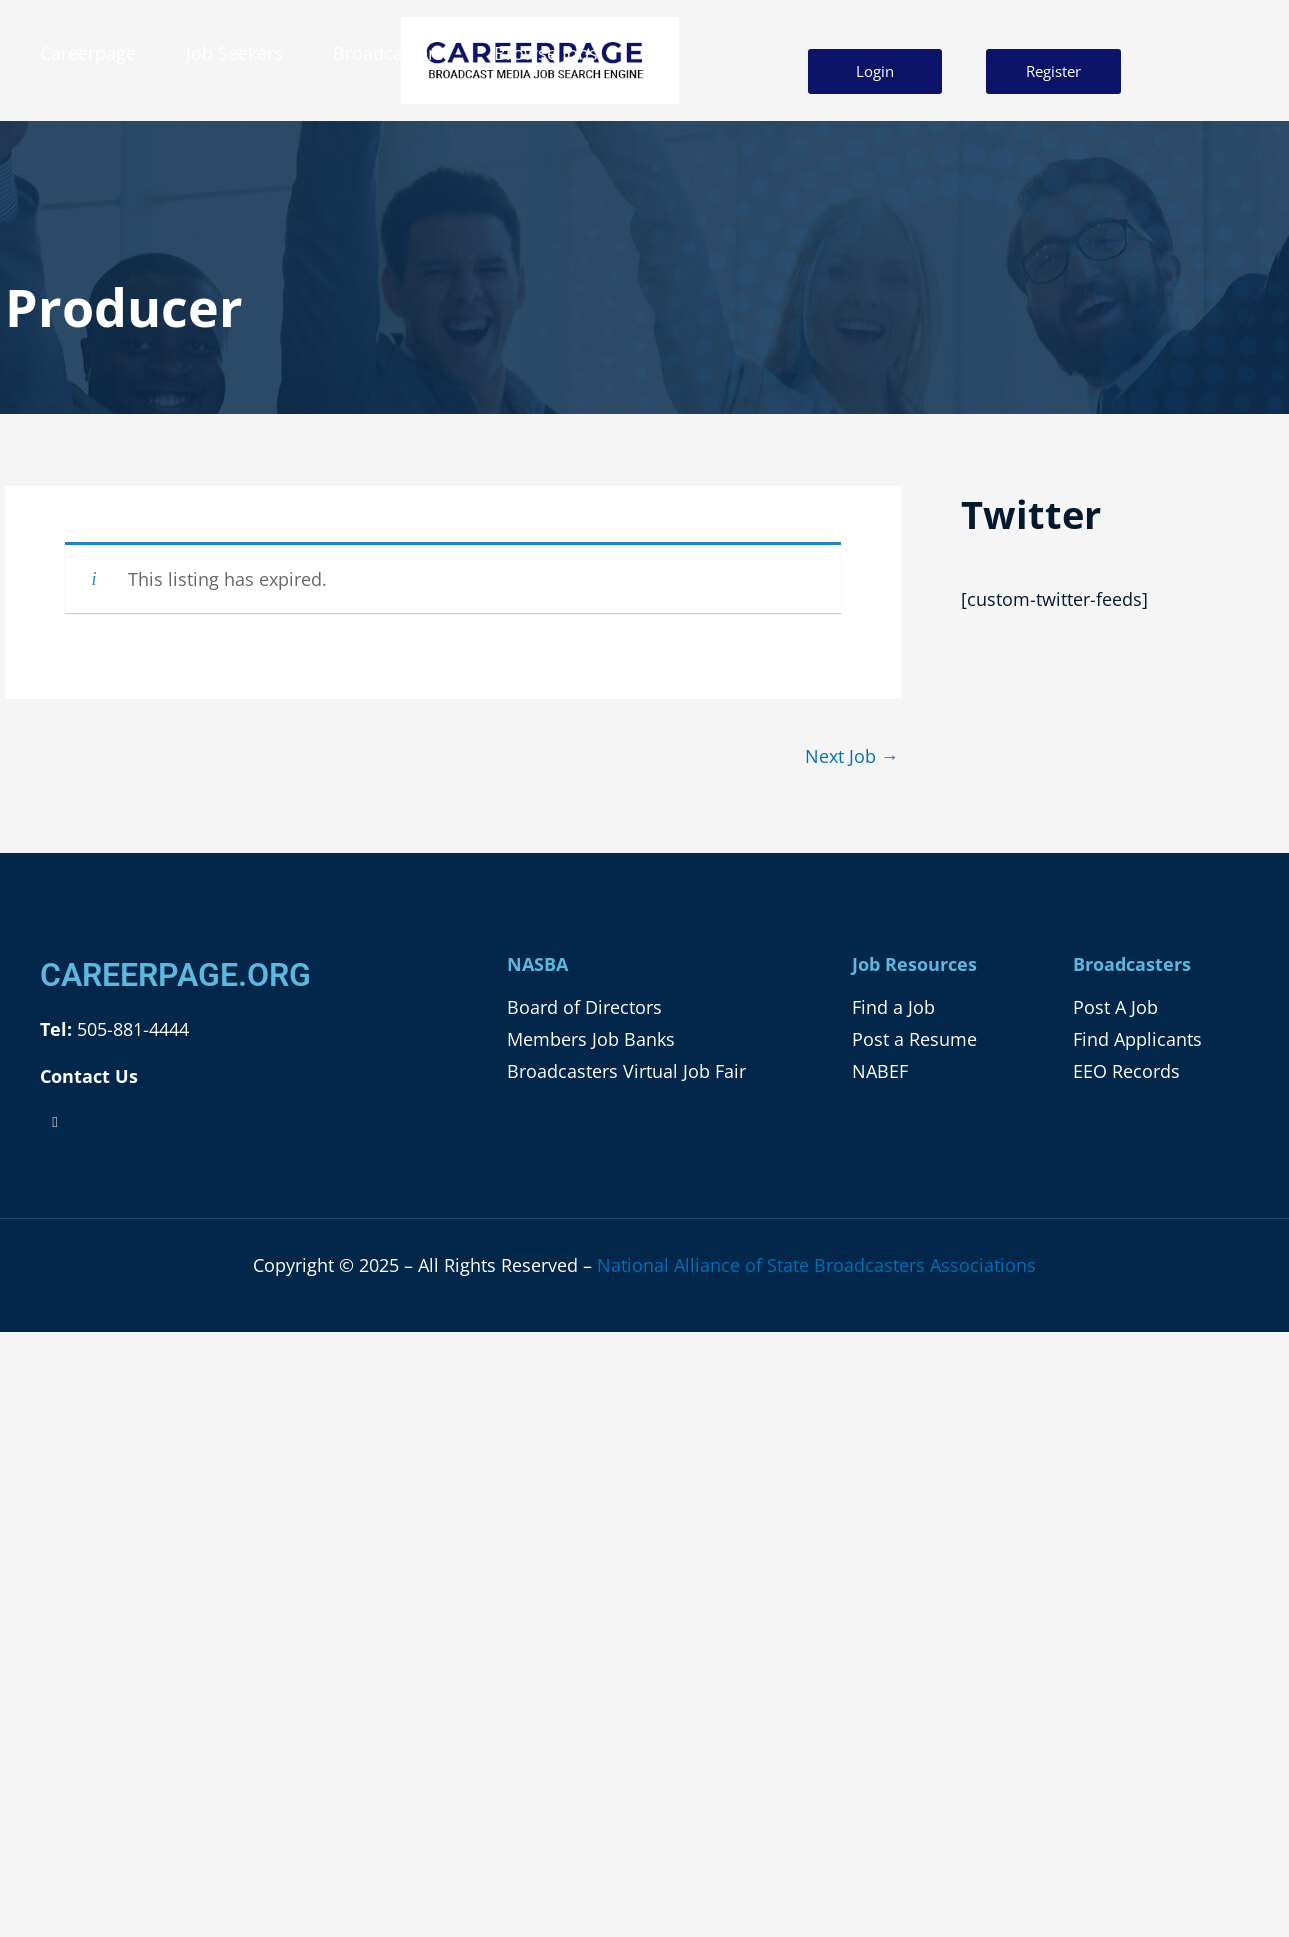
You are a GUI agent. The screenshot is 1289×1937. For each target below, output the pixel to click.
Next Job (852, 756)
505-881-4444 (130, 1029)
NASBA (537, 964)
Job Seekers (234, 53)
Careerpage (88, 53)
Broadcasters (388, 53)
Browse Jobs (546, 53)
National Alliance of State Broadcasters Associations (816, 1265)
